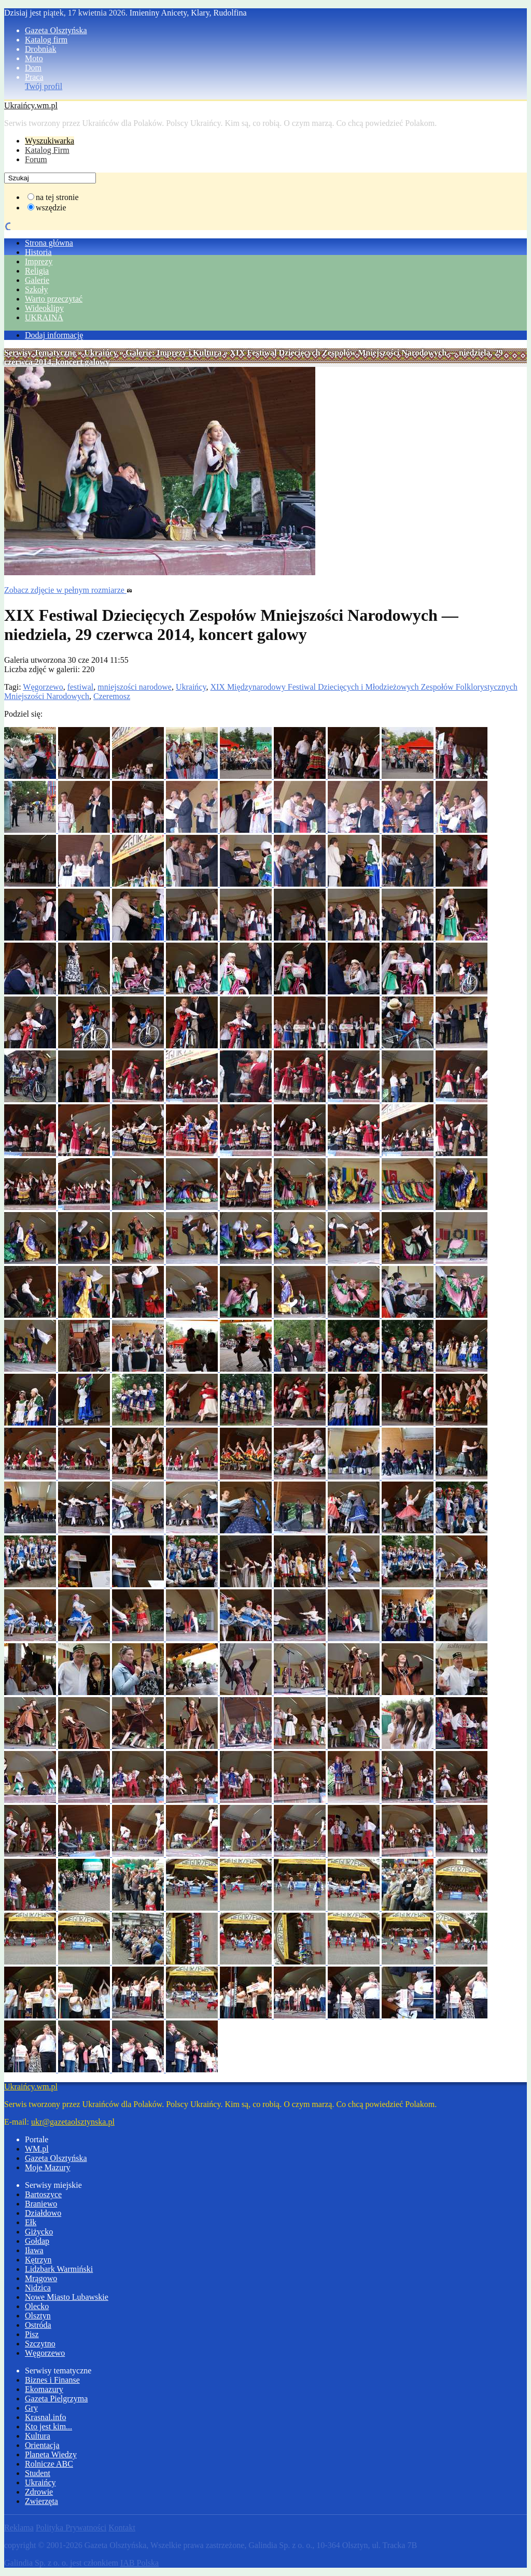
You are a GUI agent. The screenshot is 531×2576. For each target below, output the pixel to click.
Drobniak (40, 49)
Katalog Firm (47, 150)
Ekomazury (44, 2389)
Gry (31, 2407)
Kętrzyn (38, 2259)
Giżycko (39, 2231)
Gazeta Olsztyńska (56, 30)
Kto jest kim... (48, 2426)
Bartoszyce (43, 2194)
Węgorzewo (43, 686)
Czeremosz (111, 696)
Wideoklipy (44, 308)
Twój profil (43, 86)
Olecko (37, 2306)
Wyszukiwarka (49, 140)
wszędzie (51, 207)
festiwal (80, 686)
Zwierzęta (41, 2501)
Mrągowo (41, 2278)
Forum (36, 159)
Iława (34, 2250)
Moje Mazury (48, 2167)
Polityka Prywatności (71, 2527)
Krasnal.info (45, 2417)
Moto (34, 58)
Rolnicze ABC (49, 2463)
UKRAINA (44, 317)
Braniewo (41, 2203)
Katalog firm (46, 39)
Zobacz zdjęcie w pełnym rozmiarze (68, 590)
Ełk (30, 2222)
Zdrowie (39, 2491)
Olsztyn (38, 2315)
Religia (37, 270)
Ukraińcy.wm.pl (31, 105)
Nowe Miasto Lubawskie (66, 2297)
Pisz (32, 2334)
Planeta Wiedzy (51, 2454)
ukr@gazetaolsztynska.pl (73, 2121)
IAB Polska (139, 2562)
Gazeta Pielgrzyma (56, 2398)
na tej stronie (57, 197)
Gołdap (37, 2241)
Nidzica (38, 2287)
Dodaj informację (54, 335)
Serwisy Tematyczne (40, 352)
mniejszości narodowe (134, 686)
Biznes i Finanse (52, 2379)
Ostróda (38, 2325)
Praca (34, 77)
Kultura (37, 2435)
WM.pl (37, 2148)
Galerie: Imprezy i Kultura (173, 352)
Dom (33, 67)
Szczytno (40, 2343)
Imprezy (38, 261)
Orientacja (42, 2445)
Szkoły (36, 289)
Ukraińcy (100, 352)
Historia (38, 252)
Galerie (37, 280)
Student (37, 2473)
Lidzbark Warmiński (59, 2269)
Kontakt (121, 2527)
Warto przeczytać (53, 298)
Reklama (19, 2527)
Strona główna (49, 242)
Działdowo (43, 2213)
